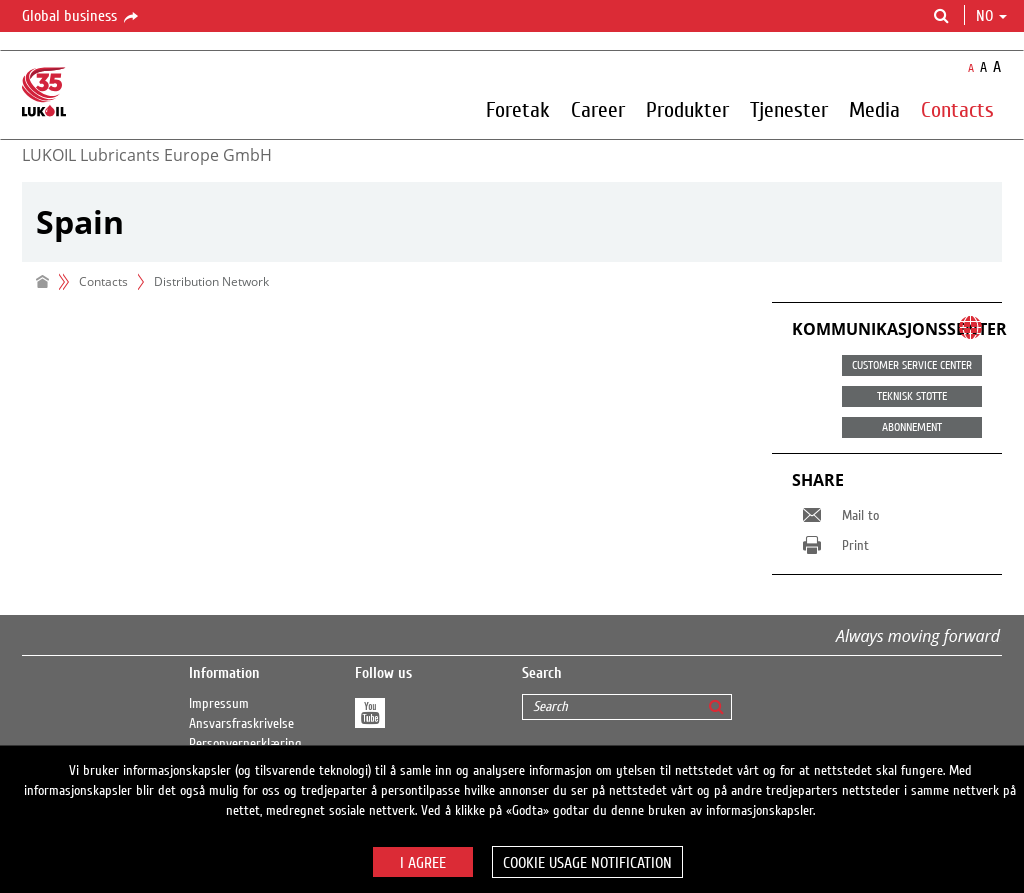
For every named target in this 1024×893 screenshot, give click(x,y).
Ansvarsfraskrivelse (241, 724)
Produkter (687, 109)
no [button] (991, 16)
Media (874, 109)
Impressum (219, 704)
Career (598, 109)
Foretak (518, 109)
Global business (81, 17)
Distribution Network (211, 281)
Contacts (957, 109)
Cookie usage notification (587, 863)
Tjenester (789, 109)
